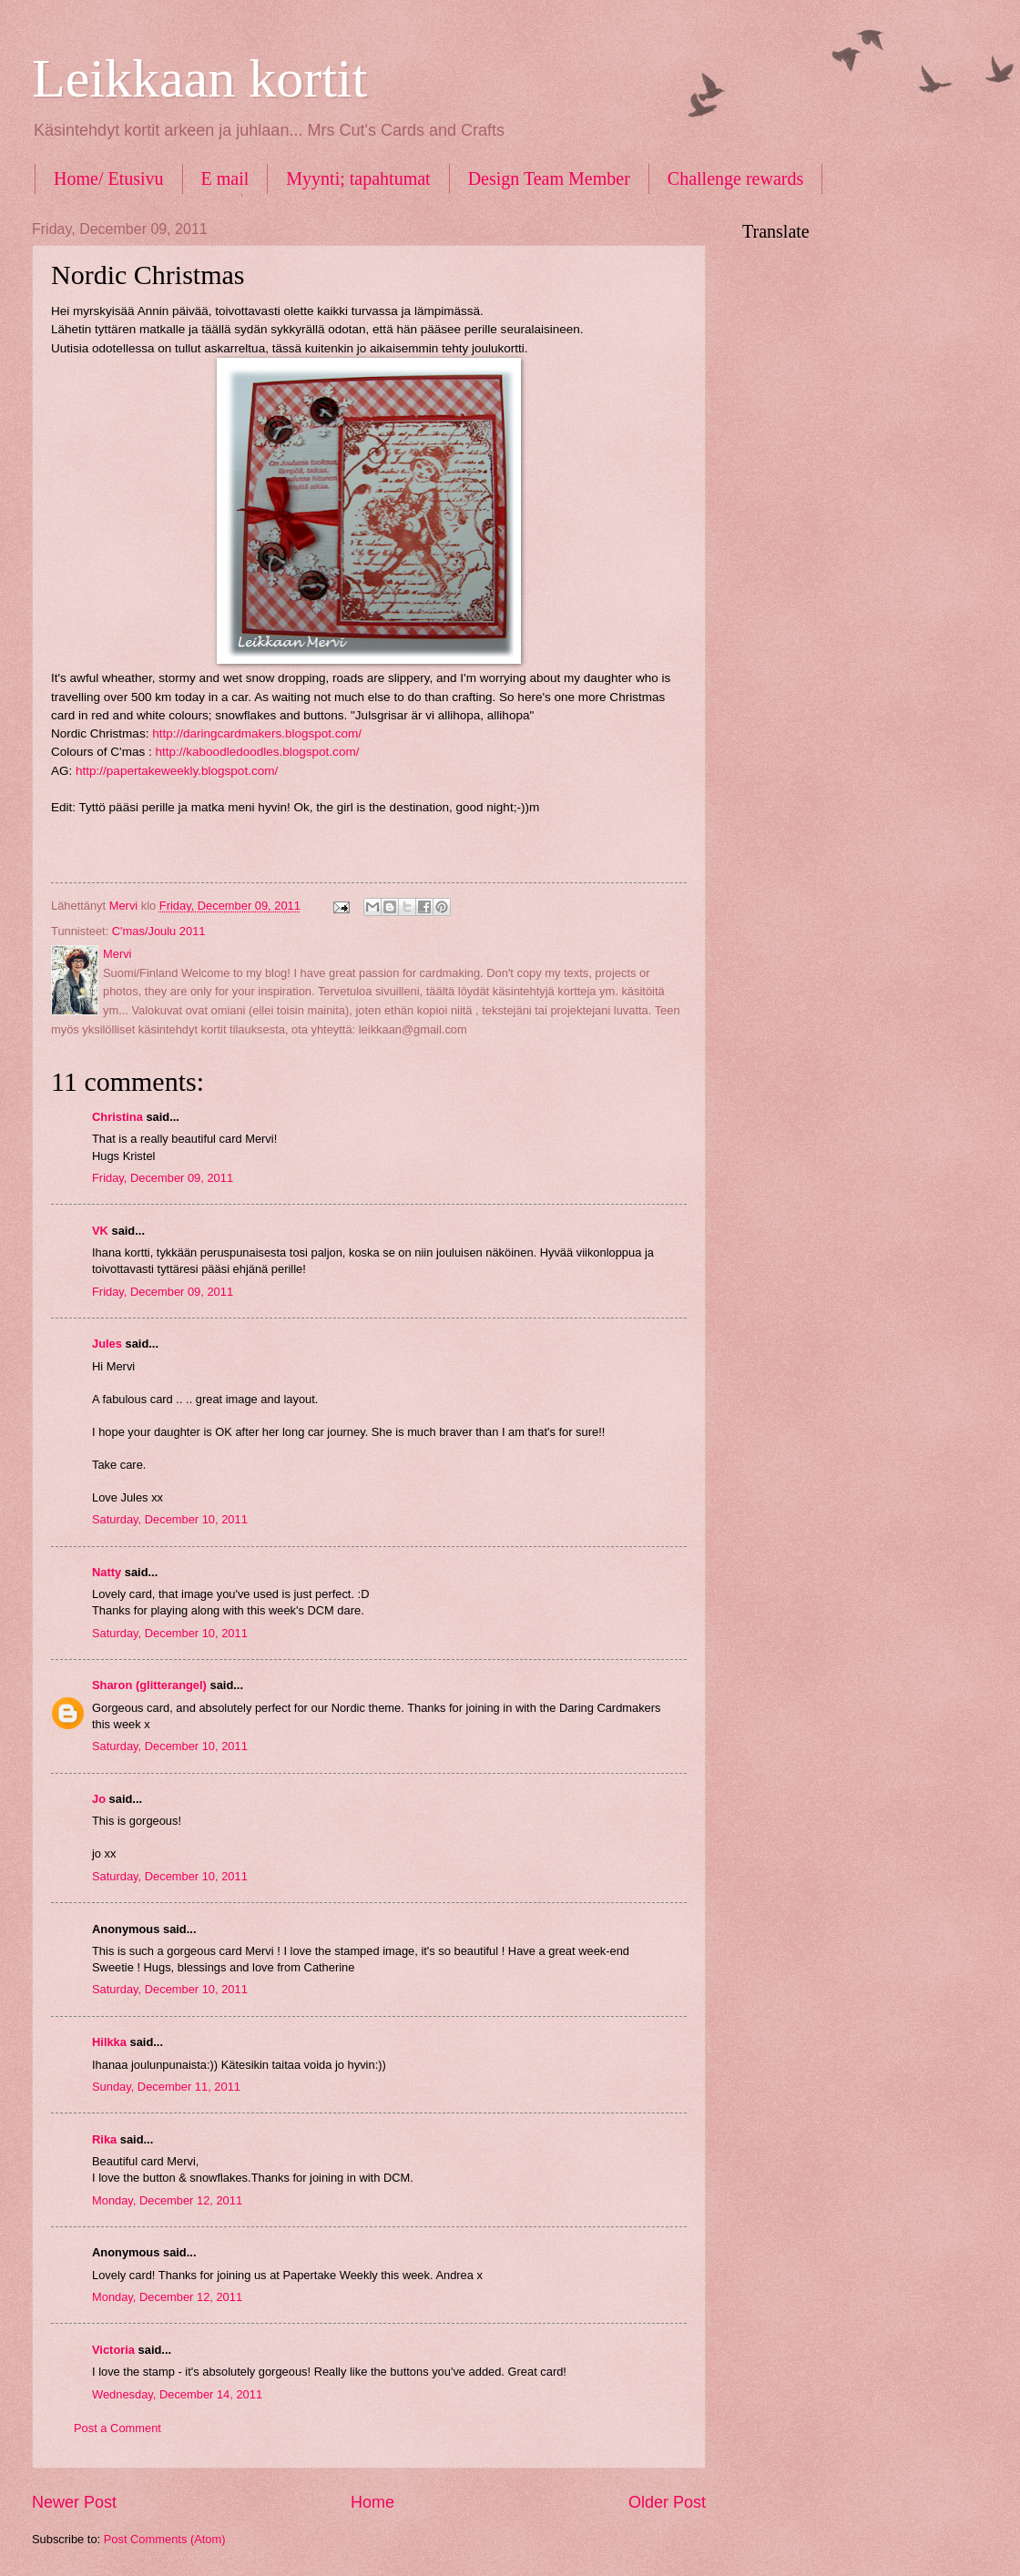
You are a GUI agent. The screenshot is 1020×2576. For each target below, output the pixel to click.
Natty (106, 1572)
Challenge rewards (735, 178)
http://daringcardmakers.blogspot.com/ (257, 733)
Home (372, 2502)
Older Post (667, 2502)
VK (100, 1230)
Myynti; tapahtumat (358, 178)
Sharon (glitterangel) (149, 1685)
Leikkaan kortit (199, 78)
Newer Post (74, 2502)
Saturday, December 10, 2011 (170, 1519)
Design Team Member (549, 178)
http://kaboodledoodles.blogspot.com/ (258, 752)
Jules (107, 1343)
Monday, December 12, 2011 (167, 2200)
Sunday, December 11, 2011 (166, 2086)
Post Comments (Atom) (165, 2539)
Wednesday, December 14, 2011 (177, 2394)
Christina (117, 1117)
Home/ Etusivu (109, 178)
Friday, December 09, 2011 (162, 1178)
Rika (104, 2139)
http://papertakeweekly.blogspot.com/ (177, 771)
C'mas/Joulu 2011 (159, 931)
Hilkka (109, 2042)
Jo (99, 1799)
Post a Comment (117, 2428)
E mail (225, 178)
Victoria (113, 2350)
